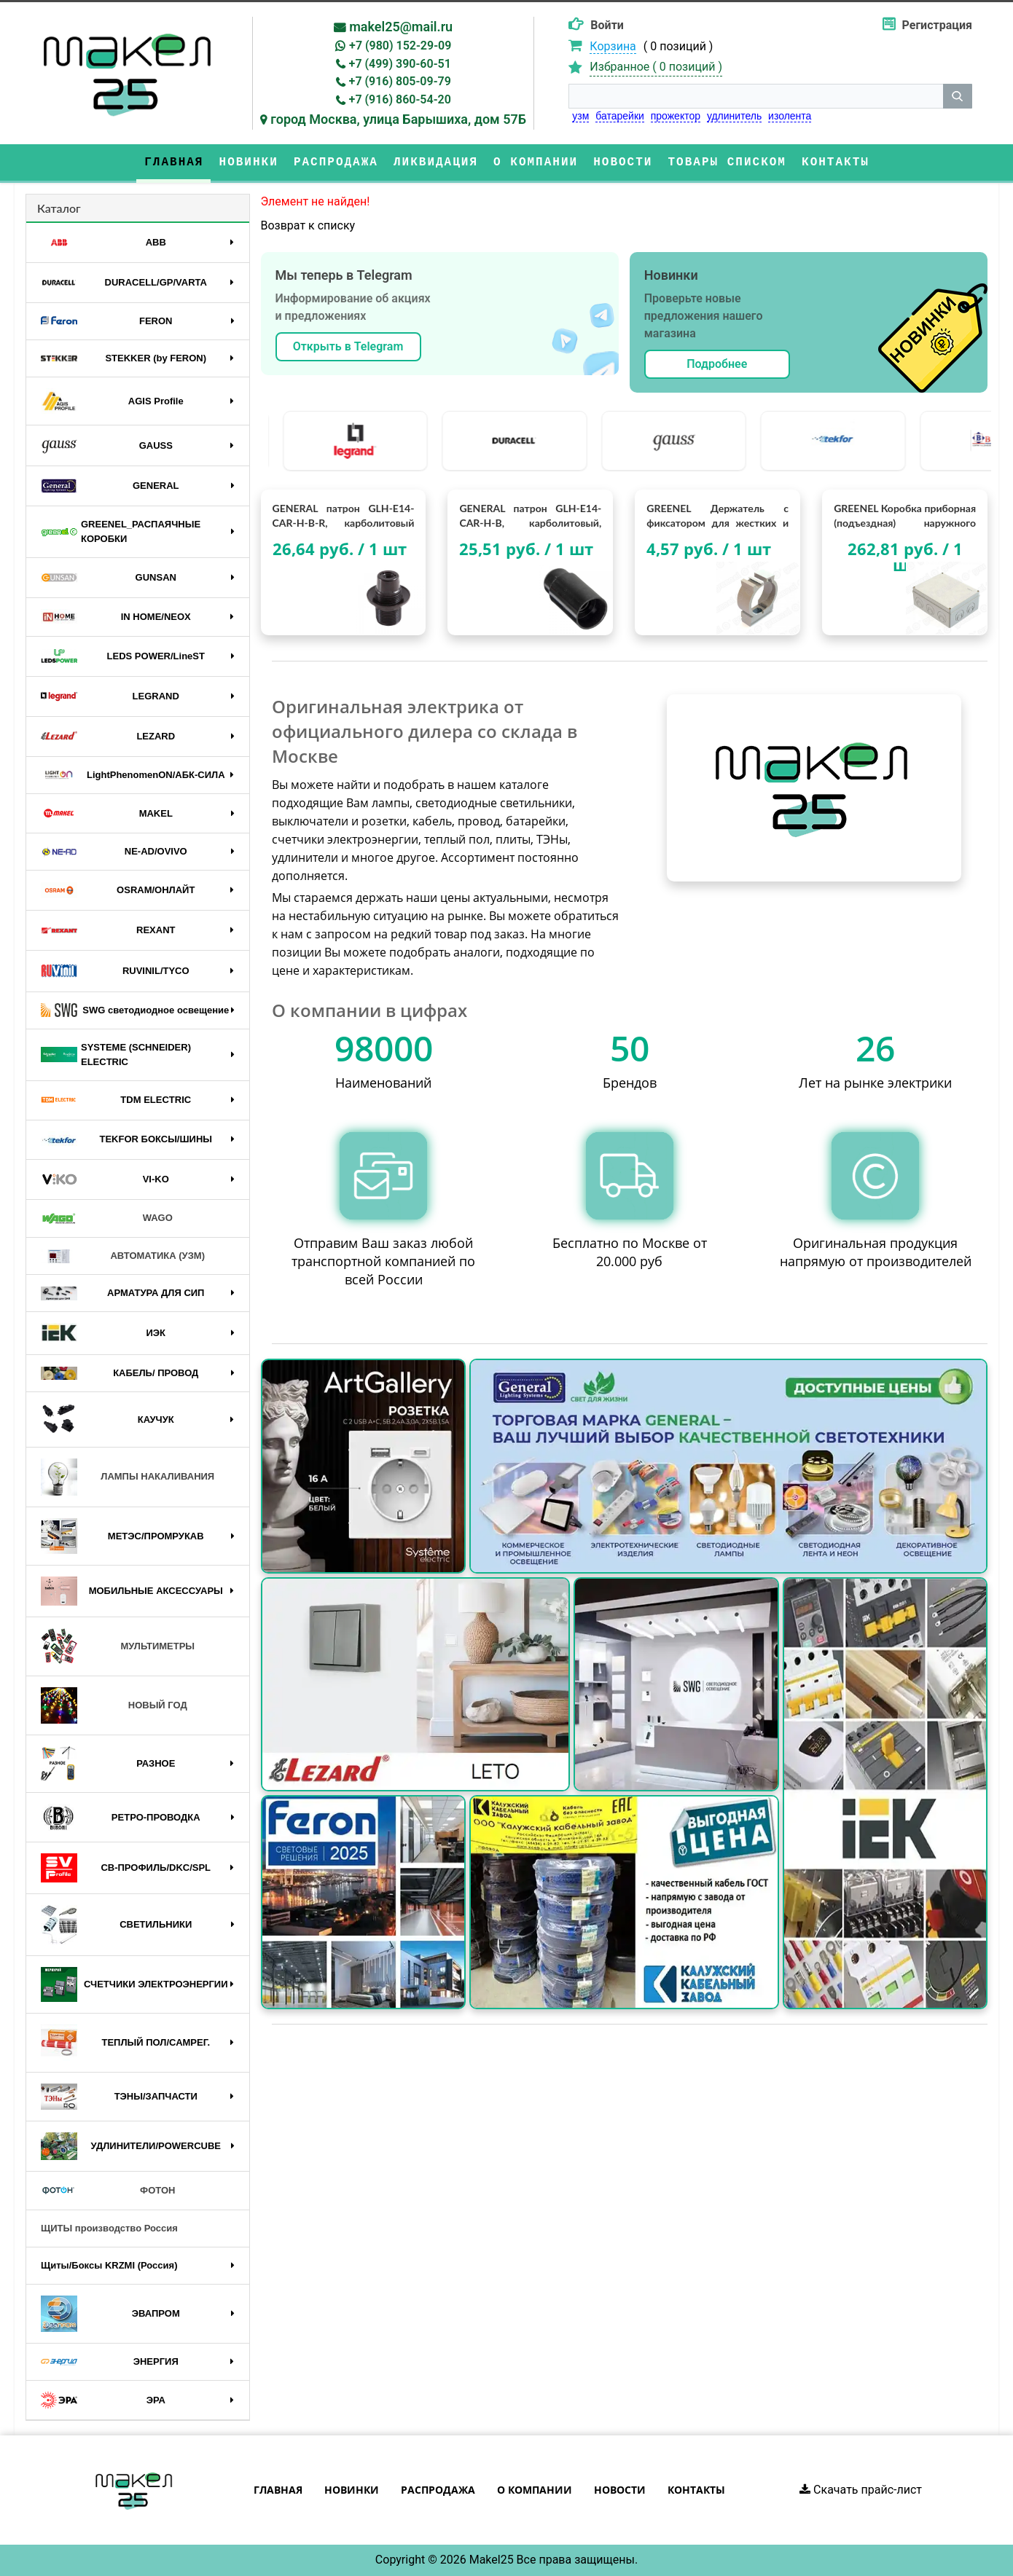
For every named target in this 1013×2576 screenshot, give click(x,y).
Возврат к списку (308, 225)
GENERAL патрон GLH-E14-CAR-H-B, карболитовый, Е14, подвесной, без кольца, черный (530, 516)
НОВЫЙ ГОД (114, 1705)
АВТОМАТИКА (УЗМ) (123, 1256)
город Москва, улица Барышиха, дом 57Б (398, 119)
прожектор (675, 116)
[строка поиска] (755, 96)
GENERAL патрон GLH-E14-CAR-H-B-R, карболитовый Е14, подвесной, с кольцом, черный (344, 516)
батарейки (619, 116)
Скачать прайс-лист (860, 2490)
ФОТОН (108, 2191)
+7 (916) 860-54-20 (400, 99)
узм (580, 116)
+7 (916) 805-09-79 (400, 81)
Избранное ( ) (656, 67)
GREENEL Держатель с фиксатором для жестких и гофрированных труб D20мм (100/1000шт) (717, 516)
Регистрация (937, 25)
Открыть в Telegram (348, 346)
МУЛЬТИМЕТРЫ (118, 1646)
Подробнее (717, 364)
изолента (789, 116)
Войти (607, 25)
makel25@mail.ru (401, 26)
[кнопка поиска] (957, 96)
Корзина (612, 46)
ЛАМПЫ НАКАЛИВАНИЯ (127, 1477)
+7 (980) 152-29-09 (400, 45)
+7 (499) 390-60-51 (400, 64)
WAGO (107, 1219)
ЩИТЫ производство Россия (109, 2228)
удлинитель (734, 116)
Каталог (59, 208)
